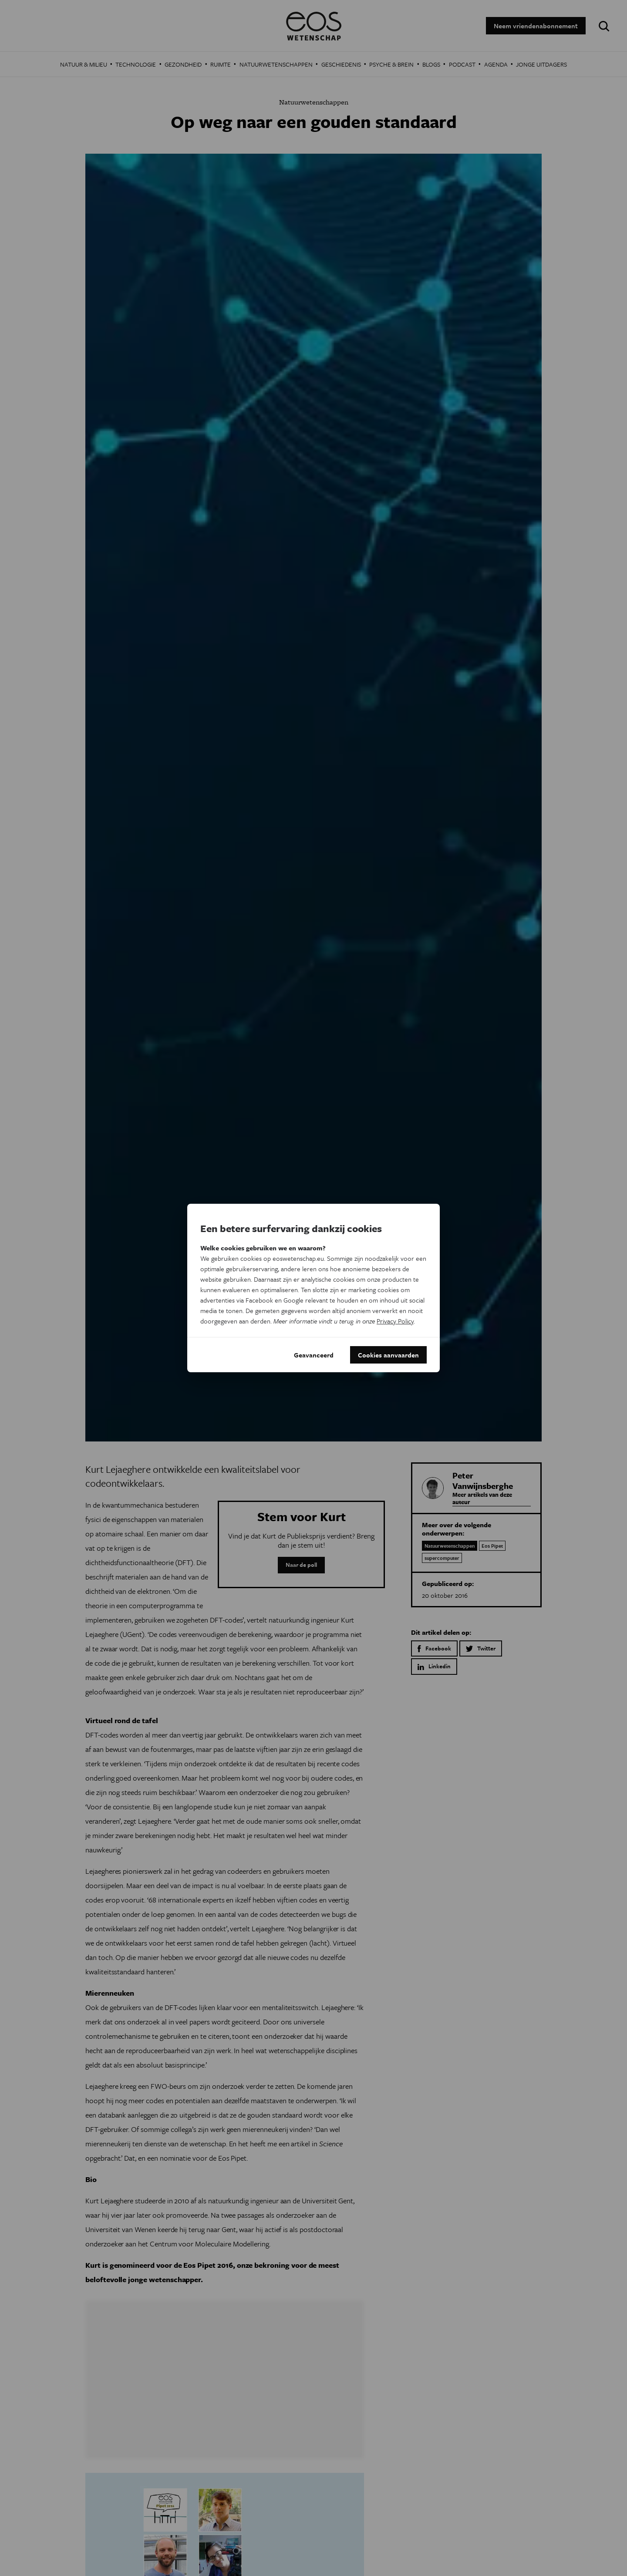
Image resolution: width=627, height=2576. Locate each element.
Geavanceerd (314, 1355)
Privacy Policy (395, 1321)
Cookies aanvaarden (388, 1355)
